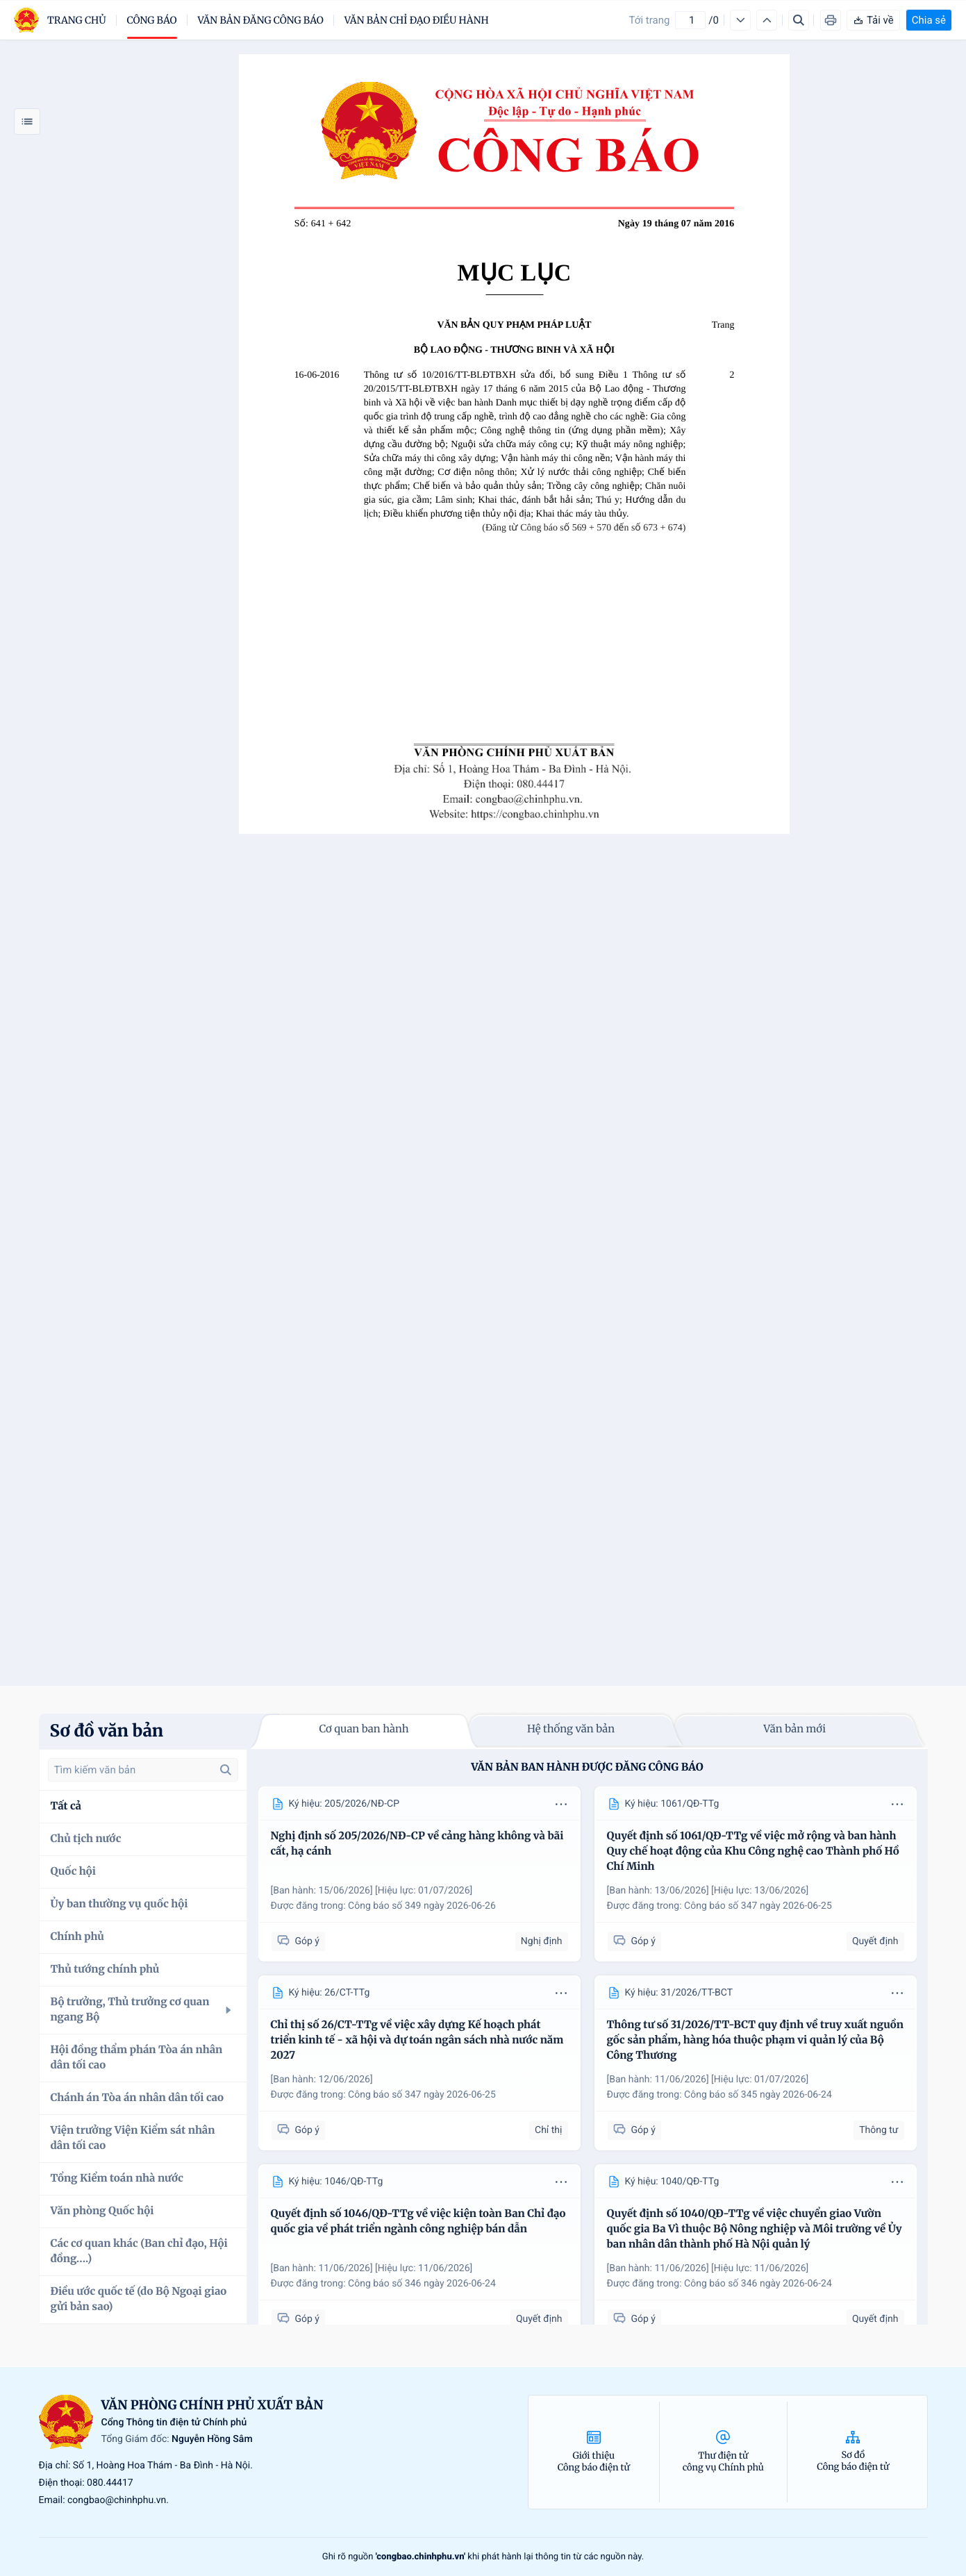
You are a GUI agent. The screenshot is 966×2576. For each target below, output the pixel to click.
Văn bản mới (794, 1729)
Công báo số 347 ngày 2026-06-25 (758, 1906)
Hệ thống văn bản (571, 1729)
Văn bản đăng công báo (261, 20)
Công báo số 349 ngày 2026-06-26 (422, 1906)
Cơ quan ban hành (363, 1729)
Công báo (152, 20)
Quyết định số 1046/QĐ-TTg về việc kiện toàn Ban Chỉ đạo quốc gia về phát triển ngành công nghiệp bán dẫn (418, 2221)
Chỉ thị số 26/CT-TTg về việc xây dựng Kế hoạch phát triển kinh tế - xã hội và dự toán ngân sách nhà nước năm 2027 (417, 2040)
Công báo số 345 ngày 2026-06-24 (758, 2094)
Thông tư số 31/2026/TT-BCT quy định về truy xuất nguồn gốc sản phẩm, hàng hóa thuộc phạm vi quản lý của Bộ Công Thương (755, 2040)
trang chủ (76, 20)
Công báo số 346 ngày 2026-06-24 (422, 2283)
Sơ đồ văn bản (107, 1730)
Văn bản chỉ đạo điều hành (416, 20)
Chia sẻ (929, 20)
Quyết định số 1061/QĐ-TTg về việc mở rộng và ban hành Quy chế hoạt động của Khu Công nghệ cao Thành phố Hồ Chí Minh (753, 1851)
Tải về (873, 20)
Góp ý (298, 1941)
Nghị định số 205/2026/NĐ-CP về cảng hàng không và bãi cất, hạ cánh (417, 1844)
